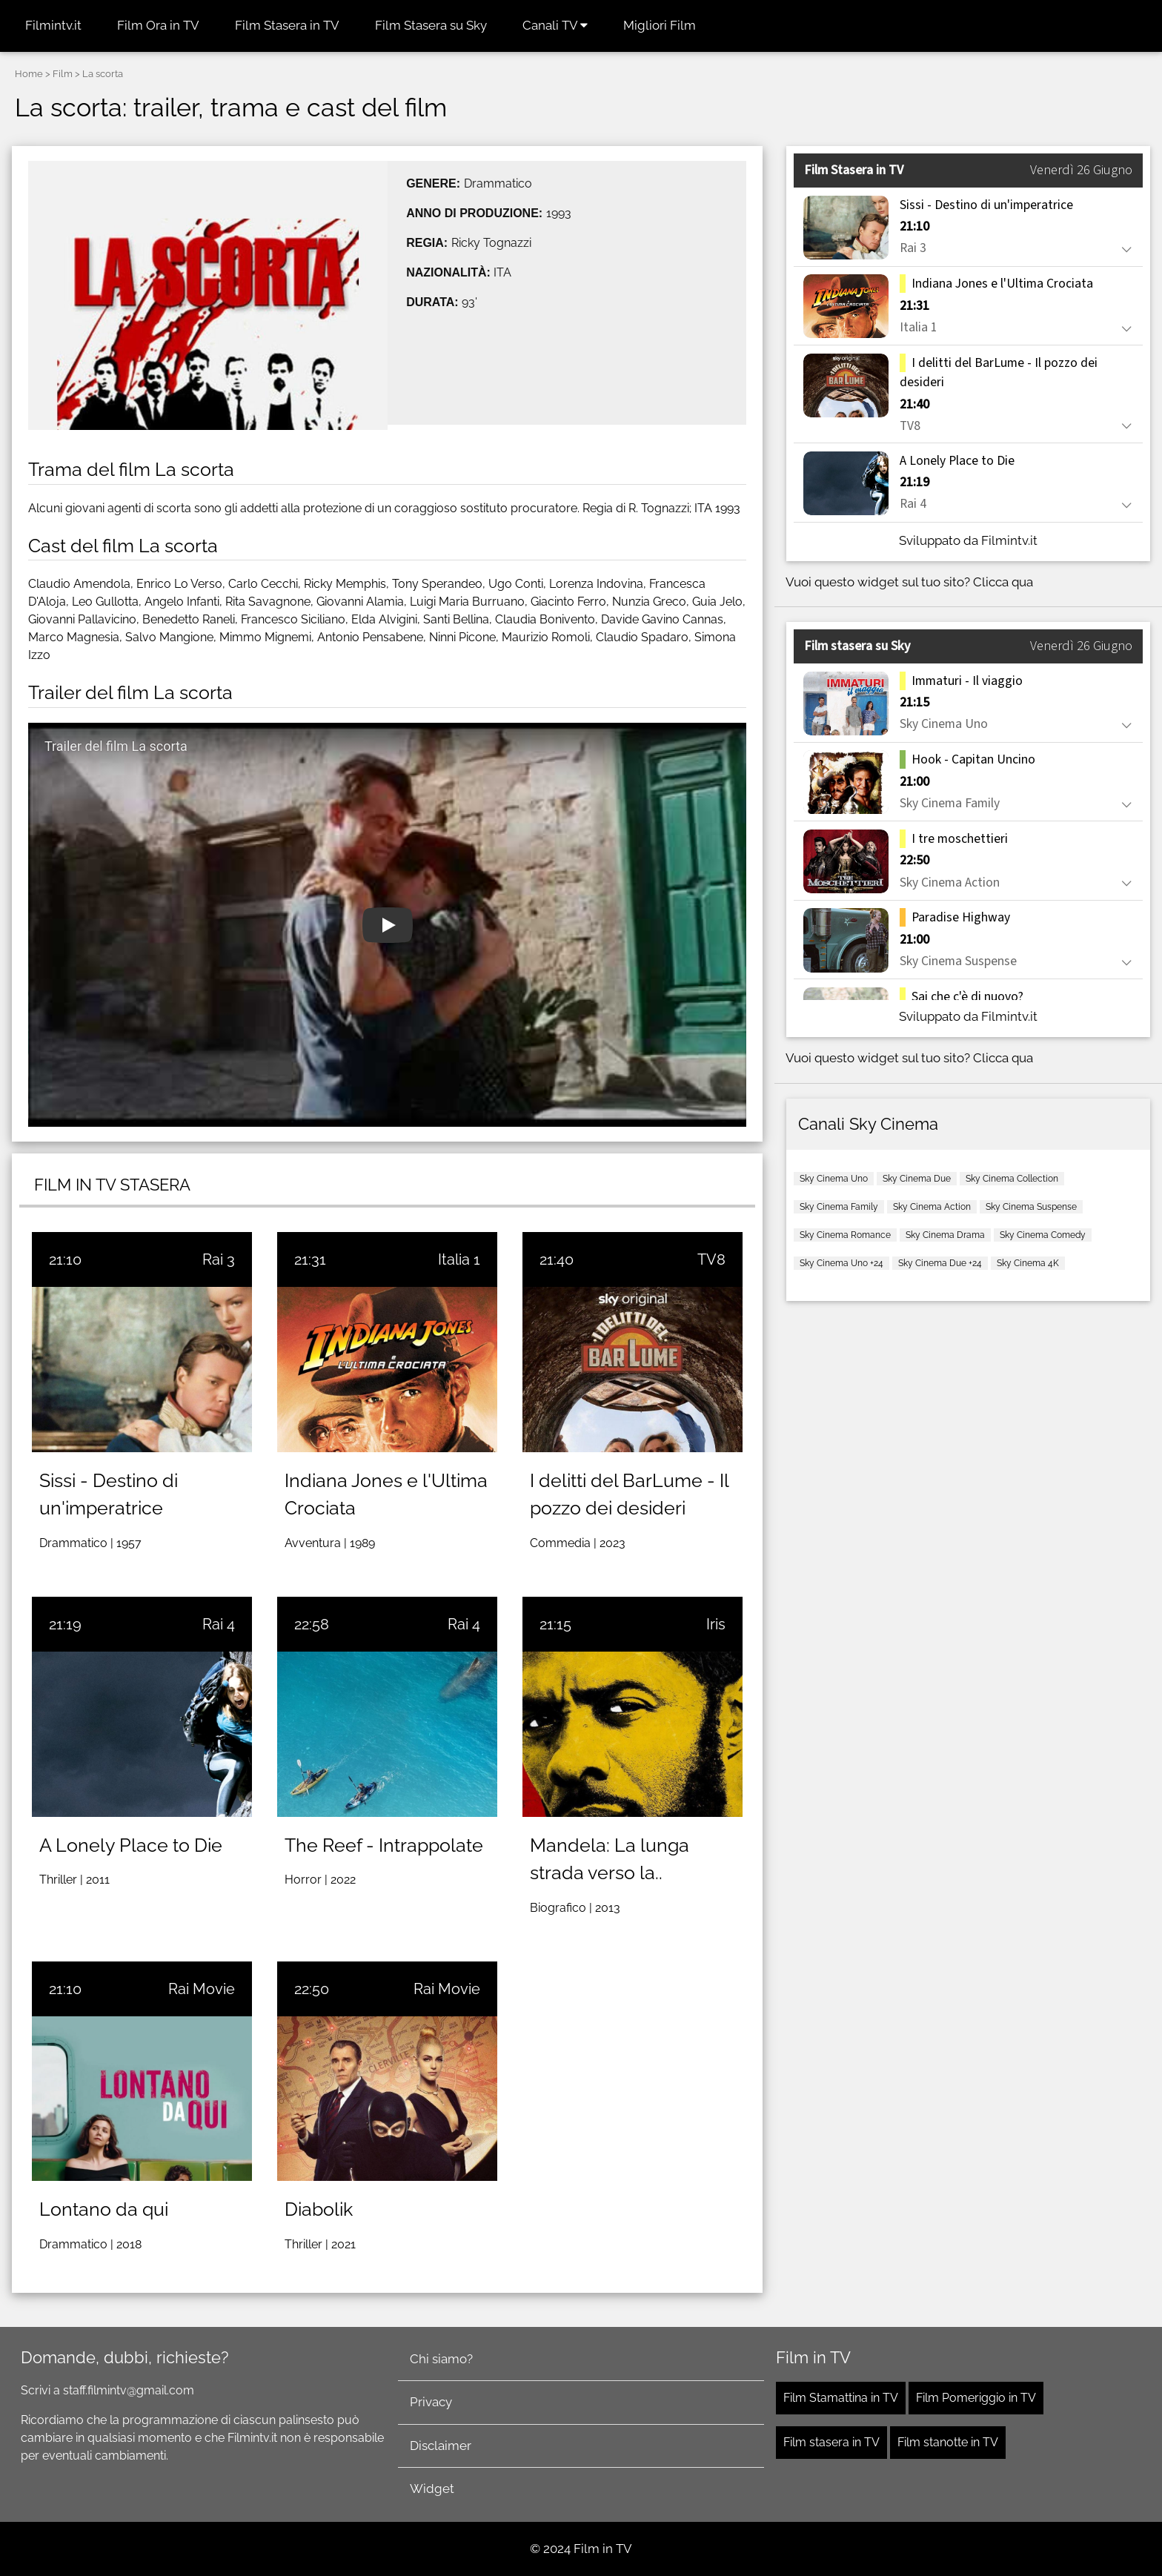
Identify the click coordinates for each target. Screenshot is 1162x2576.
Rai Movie (201, 1989)
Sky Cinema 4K (1028, 1263)
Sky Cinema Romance (845, 1235)
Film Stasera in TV (287, 25)
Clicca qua (1003, 582)
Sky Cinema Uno (834, 1178)
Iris (716, 1624)
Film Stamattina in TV (840, 2398)
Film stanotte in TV (947, 2442)
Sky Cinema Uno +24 (841, 1263)
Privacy (431, 2401)
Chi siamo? (441, 2358)
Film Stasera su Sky (431, 25)
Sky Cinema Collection (1012, 1178)
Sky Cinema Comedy (1043, 1235)
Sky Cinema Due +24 (940, 1263)
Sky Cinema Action (932, 1207)
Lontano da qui (103, 2209)
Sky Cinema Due (917, 1178)
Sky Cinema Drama (945, 1235)
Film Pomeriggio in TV (976, 2398)
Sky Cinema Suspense (1031, 1207)
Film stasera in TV (831, 2442)
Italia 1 (459, 1259)
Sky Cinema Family (839, 1207)
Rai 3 (218, 1259)
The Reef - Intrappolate (384, 1845)
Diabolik (319, 2209)
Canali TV (555, 25)
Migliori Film (659, 25)
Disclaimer (440, 2445)
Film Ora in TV (158, 25)
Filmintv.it (53, 25)
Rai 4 (218, 1624)
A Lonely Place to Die (130, 1845)
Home (29, 73)
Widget (432, 2488)
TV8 (711, 1259)
